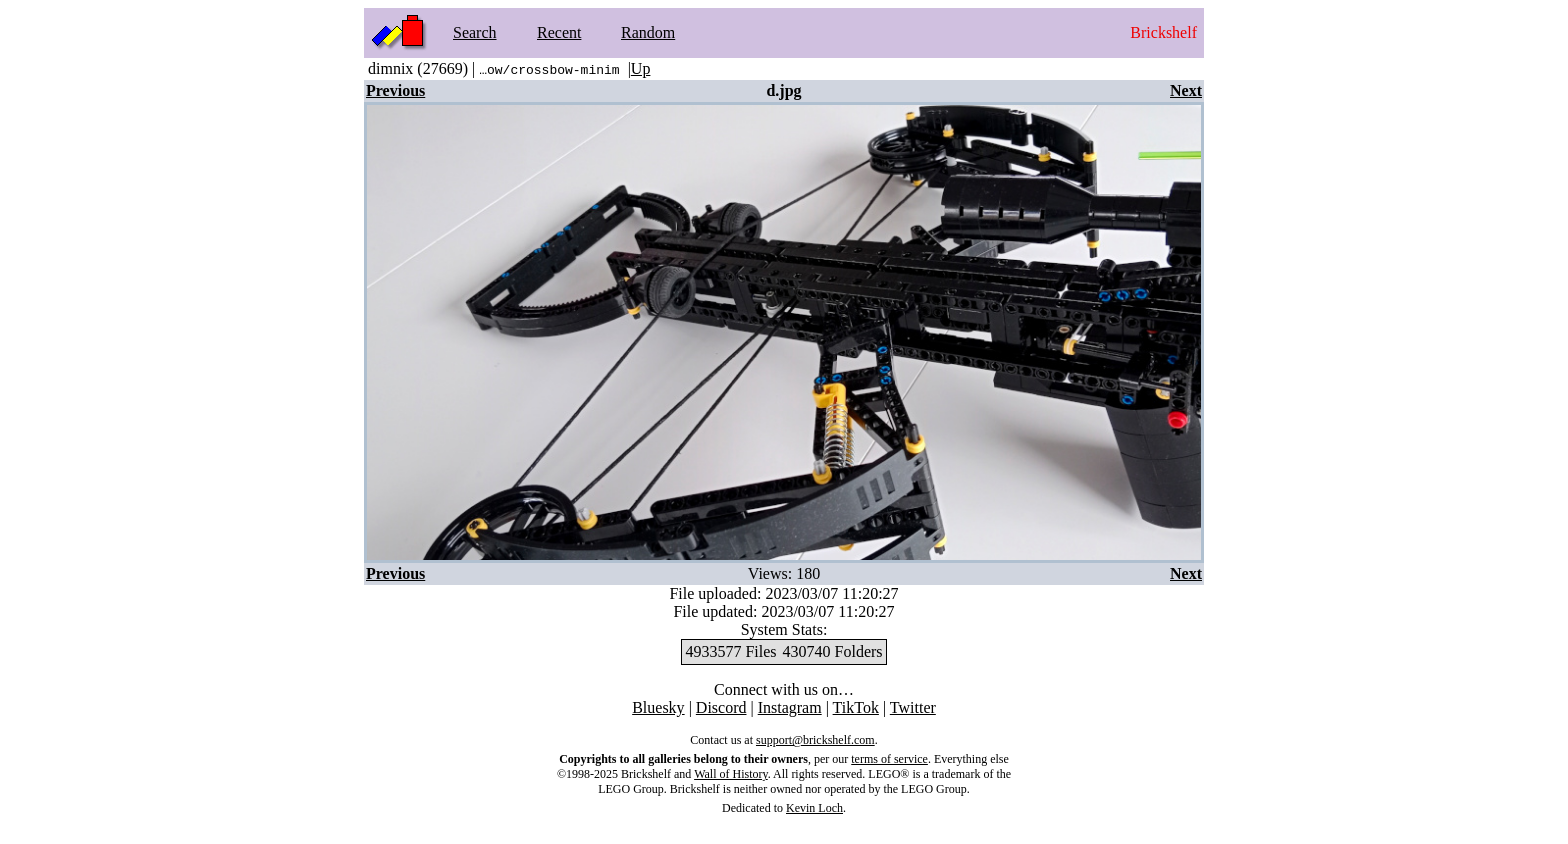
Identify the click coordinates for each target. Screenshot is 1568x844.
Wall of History (731, 774)
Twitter (913, 707)
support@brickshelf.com (815, 740)
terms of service (889, 759)
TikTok (856, 707)
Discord (721, 707)
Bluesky (658, 707)
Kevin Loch (814, 808)
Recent (559, 32)
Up (641, 68)
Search (475, 32)
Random (648, 32)
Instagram (790, 707)
